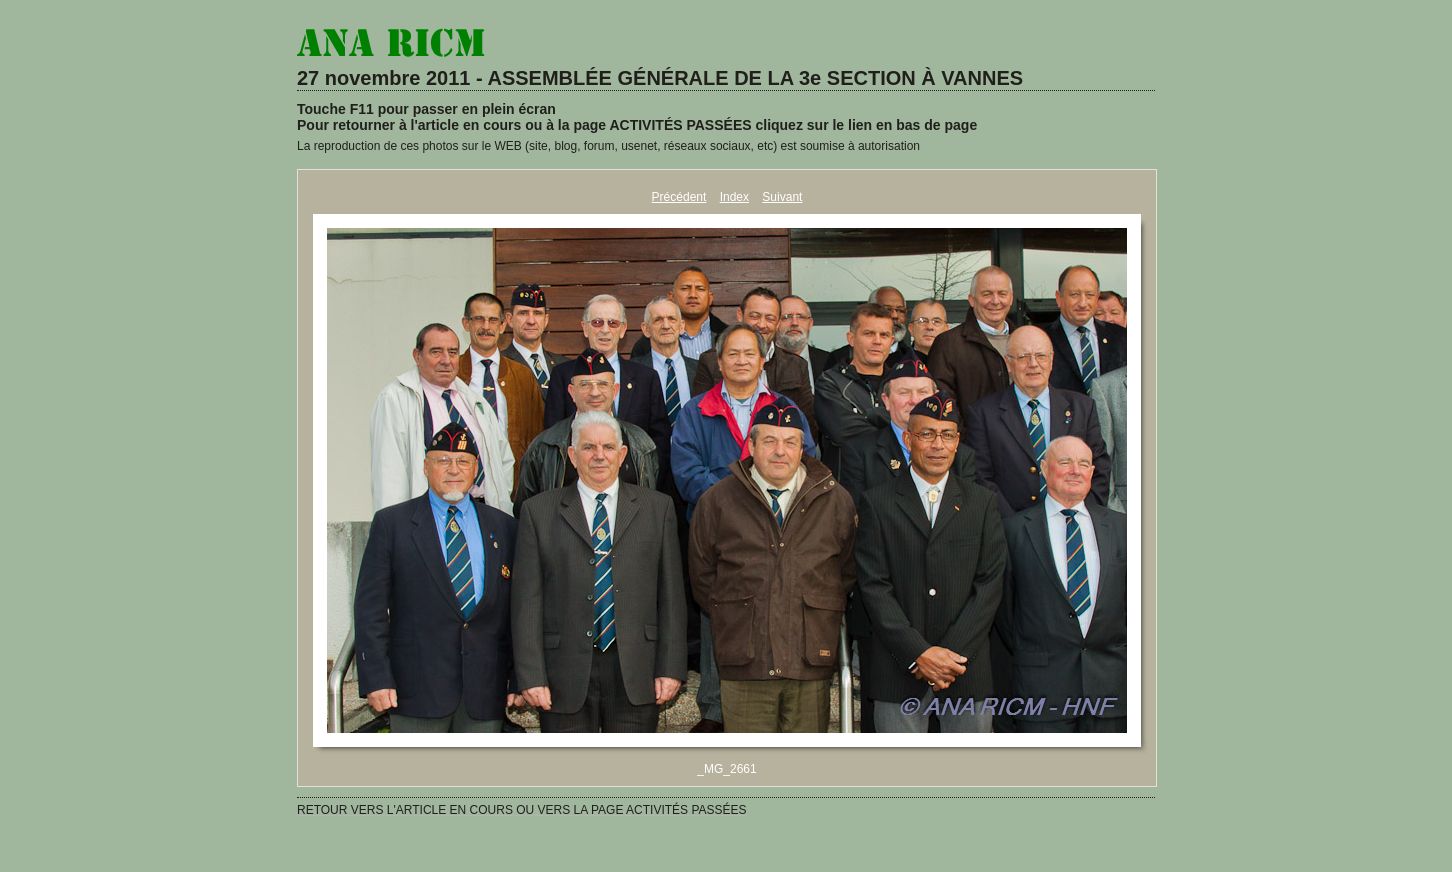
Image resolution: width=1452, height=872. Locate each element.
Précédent (679, 197)
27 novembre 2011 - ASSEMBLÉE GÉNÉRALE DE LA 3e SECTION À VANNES (660, 78)
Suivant (782, 197)
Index (734, 197)
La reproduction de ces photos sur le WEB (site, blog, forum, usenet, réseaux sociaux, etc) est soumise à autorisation (608, 146)
